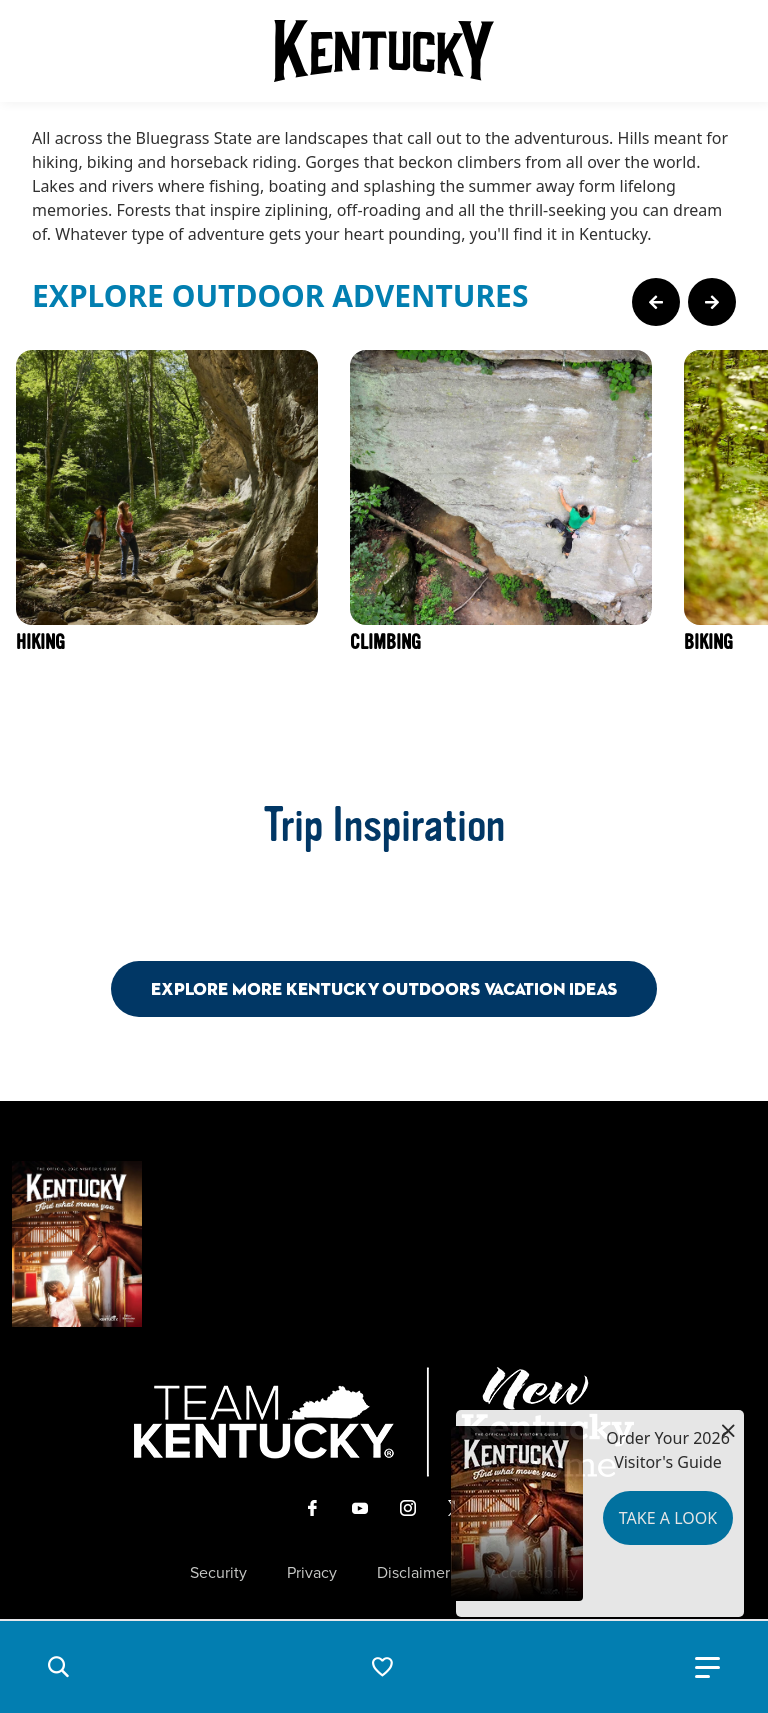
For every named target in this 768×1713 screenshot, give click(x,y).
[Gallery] (384, 547)
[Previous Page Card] (656, 302)
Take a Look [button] (668, 1518)
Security (218, 1573)
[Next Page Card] (712, 302)
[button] (58, 1667)
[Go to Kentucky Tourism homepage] (384, 51)
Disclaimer (413, 1573)
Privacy (312, 1573)
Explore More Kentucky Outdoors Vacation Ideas (384, 988)
